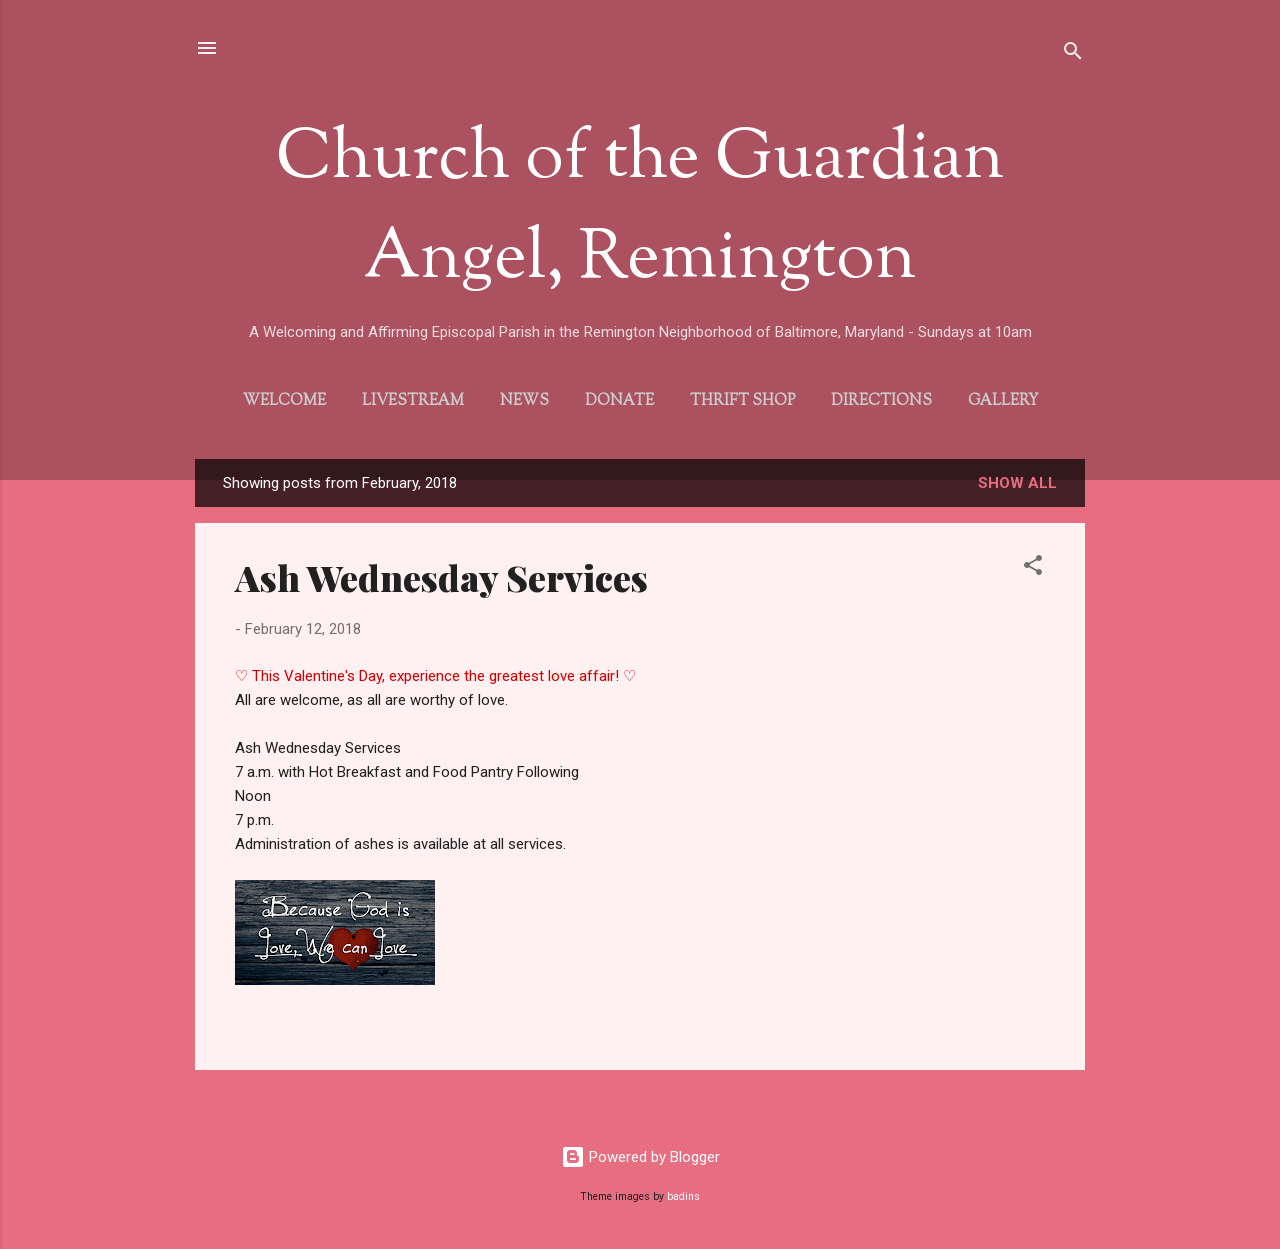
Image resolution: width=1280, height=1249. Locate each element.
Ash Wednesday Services (441, 577)
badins (683, 1196)
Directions (881, 401)
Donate (619, 401)
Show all (1017, 483)
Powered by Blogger (640, 1157)
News (524, 401)
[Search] (1073, 54)
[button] (1033, 568)
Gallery (1003, 401)
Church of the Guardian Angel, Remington (640, 210)
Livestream (413, 401)
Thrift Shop (742, 401)
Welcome (284, 401)
